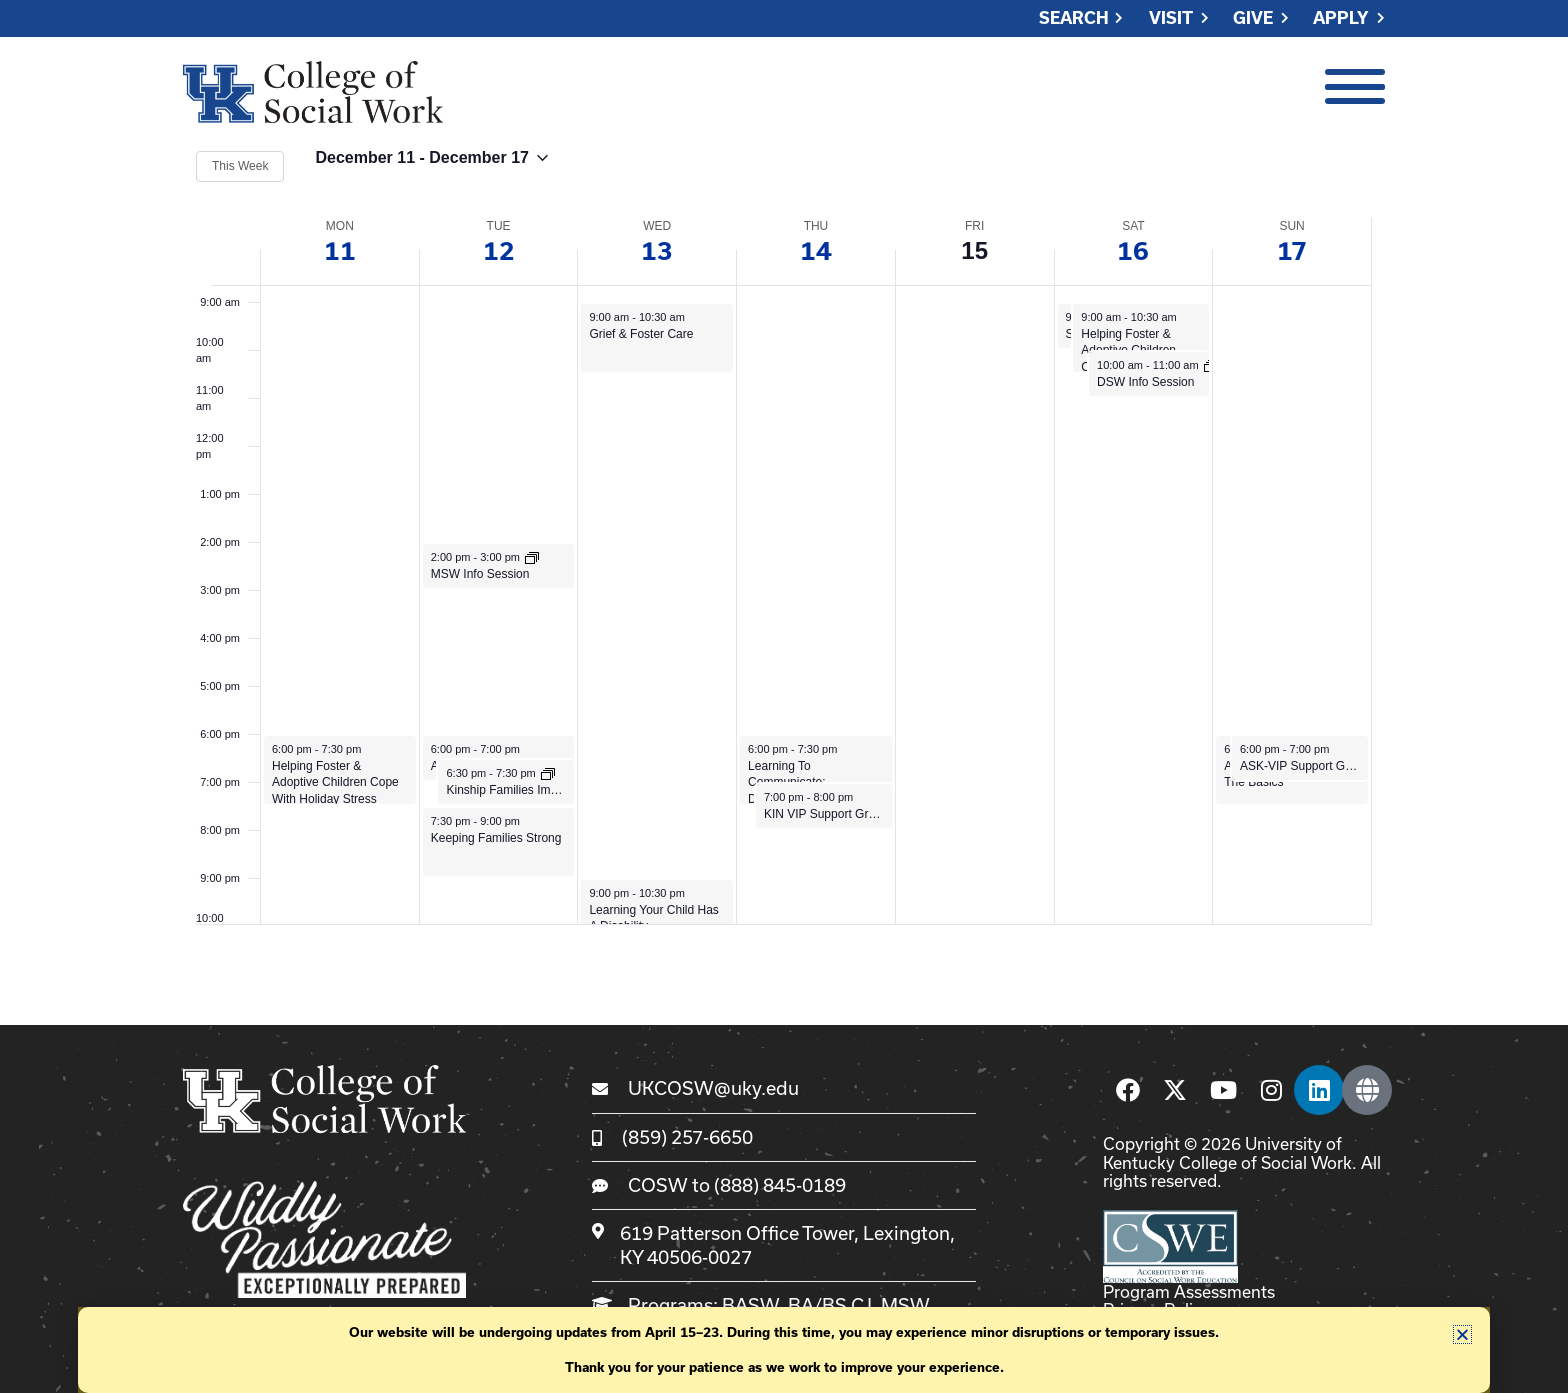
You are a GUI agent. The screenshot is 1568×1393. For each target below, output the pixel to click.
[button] (1462, 1334)
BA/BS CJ (830, 1305)
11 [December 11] (340, 251)
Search (1074, 18)
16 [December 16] (1133, 251)
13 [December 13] (657, 251)
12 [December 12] (499, 251)
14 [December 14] (816, 251)
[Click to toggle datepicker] (431, 166)
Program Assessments (1189, 1291)
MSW (905, 1305)
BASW (750, 1305)
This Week (240, 166)
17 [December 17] (1292, 251)
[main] (784, 536)
